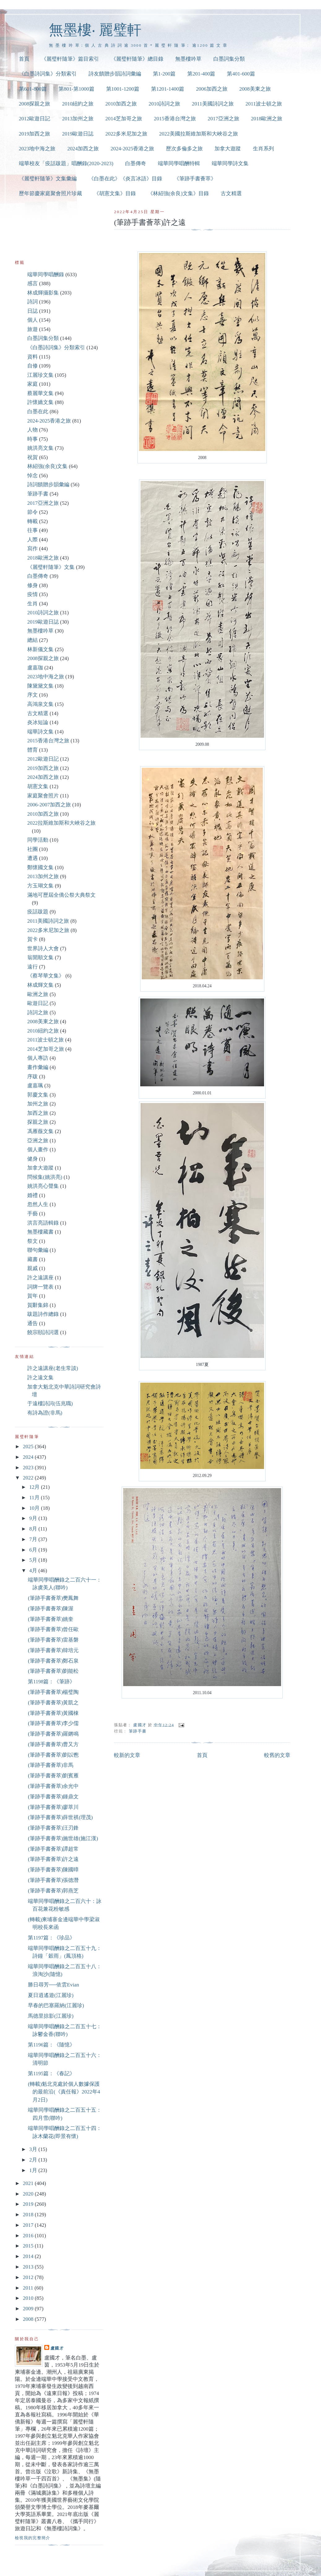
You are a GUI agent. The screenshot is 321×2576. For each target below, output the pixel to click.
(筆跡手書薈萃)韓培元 (53, 1650)
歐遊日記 (37, 1003)
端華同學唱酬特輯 (179, 163)
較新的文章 (127, 1755)
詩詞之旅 (37, 1012)
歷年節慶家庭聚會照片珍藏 (50, 193)
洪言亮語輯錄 (43, 1223)
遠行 (32, 967)
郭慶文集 (37, 1095)
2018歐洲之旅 (267, 119)
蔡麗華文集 (40, 393)
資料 (32, 357)
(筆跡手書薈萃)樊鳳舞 (53, 1598)
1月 (33, 2170)
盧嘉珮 (35, 1085)
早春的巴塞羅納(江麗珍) (56, 2005)
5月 (33, 1560)
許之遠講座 (40, 1278)
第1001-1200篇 (122, 89)
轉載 (32, 521)
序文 (32, 695)
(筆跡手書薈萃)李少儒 (53, 1723)
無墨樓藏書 (40, 1232)
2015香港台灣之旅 (175, 119)
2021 (29, 2183)
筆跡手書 (137, 1731)
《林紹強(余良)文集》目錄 (178, 193)
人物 (32, 430)
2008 (29, 2319)
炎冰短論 (37, 722)
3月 (33, 2149)
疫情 (32, 594)
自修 (32, 366)
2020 (29, 2194)
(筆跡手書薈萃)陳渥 (50, 1609)
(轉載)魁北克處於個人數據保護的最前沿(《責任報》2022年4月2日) (64, 2092)
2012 (29, 2277)
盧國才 (57, 2348)
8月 (33, 1529)
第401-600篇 (241, 74)
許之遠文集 (40, 1377)
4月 (33, 1571)
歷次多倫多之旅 (184, 149)
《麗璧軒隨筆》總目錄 (137, 59)
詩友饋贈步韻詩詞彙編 (115, 74)
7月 (33, 1539)
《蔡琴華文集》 (45, 976)
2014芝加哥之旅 (123, 119)
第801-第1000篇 (76, 89)
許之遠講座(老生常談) (52, 1368)
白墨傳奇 (135, 163)
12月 (35, 1487)
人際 (32, 540)
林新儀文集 (40, 649)
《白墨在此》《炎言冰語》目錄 (125, 179)
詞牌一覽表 (40, 1287)
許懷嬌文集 (40, 402)
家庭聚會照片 (43, 796)
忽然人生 (37, 1204)
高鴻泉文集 (40, 704)
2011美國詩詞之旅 (213, 104)
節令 (32, 512)
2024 (29, 1457)
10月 (35, 1508)
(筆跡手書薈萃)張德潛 (53, 1880)
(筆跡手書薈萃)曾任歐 (53, 1629)
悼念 (32, 476)
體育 (32, 750)
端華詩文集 (40, 732)
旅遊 (32, 329)
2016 (29, 2236)
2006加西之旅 (212, 89)
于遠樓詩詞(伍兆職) (50, 1403)
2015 (29, 2246)
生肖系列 (263, 149)
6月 (33, 1550)
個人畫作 (37, 1150)
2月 (33, 2160)
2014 (29, 2256)
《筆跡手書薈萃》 (195, 179)
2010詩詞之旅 (164, 104)
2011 (28, 2288)
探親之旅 (37, 1122)
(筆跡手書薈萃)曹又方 (53, 1744)
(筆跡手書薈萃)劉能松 (53, 1671)
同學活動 (37, 840)
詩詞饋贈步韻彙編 (48, 484)
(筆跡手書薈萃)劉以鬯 (53, 1755)
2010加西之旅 (121, 104)
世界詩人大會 (43, 948)
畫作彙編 (37, 1067)
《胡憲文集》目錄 (115, 193)
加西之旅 (37, 1113)
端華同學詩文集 (230, 163)
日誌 (32, 311)
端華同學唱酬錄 (45, 274)
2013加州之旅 (77, 119)
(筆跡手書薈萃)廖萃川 (53, 1807)
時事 (32, 439)
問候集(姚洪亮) (44, 1177)
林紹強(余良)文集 (47, 466)
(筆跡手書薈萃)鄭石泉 (53, 1661)
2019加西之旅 (34, 134)
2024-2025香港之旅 (132, 149)
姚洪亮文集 (40, 448)
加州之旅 (37, 1104)
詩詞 (32, 302)
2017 (29, 2225)
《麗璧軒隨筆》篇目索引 (70, 59)
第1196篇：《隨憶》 (51, 2045)
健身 (32, 1159)
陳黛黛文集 (40, 686)
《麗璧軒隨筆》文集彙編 (48, 179)
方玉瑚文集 (40, 886)
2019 (29, 2204)
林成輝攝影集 (43, 293)
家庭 (32, 384)
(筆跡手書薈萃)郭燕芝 (53, 1891)
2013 (29, 2267)
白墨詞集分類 (229, 59)
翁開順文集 (40, 957)
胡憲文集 (37, 786)
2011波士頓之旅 (263, 104)
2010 (29, 2298)
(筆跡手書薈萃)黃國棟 (53, 1713)
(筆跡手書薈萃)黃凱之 (53, 1703)
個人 (32, 320)
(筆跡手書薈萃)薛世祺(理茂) (60, 1817)
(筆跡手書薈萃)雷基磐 (53, 1640)
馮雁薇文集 (40, 1131)
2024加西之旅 (83, 149)
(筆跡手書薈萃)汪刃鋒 (53, 1828)
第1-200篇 (164, 74)
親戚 (32, 1268)
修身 (32, 585)
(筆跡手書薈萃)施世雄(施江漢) (63, 1838)
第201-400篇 (201, 74)
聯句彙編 (37, 1250)
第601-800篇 (33, 89)
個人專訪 (37, 1058)
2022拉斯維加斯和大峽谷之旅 (61, 823)
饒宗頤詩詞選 (43, 1332)
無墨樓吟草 (188, 59)
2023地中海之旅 (37, 149)
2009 (29, 2309)
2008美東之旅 (255, 89)
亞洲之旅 (37, 1141)
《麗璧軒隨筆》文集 (51, 567)
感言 (32, 283)
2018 (29, 2215)
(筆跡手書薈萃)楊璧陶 (53, 1692)
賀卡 (32, 939)
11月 (35, 1498)
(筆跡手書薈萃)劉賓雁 (53, 1776)
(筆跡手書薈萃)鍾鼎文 (53, 1797)
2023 (29, 1467)
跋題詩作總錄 (43, 1314)
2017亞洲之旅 (223, 119)
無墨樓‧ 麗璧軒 (95, 30)
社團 (32, 849)
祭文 (32, 1241)
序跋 (32, 1077)
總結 (32, 640)
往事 (32, 530)
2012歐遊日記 (34, 119)
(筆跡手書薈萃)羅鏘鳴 (53, 1734)
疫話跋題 (37, 912)
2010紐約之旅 (77, 104)
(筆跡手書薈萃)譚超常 (53, 1849)
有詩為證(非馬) (44, 1413)
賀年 (32, 1296)
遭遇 (32, 858)
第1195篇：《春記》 (51, 2073)
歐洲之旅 (37, 994)
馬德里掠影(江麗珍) (50, 2016)
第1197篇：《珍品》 (51, 1938)
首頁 (24, 59)
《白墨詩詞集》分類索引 (48, 74)
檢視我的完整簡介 (32, 2537)
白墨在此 (37, 411)
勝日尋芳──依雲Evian (53, 1985)
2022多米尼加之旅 (126, 134)
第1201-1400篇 (167, 89)
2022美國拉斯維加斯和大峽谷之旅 (198, 134)
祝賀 (32, 457)
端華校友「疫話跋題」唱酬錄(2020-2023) (66, 163)
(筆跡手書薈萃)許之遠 (53, 1859)
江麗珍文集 (40, 375)
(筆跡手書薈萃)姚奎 (50, 1619)
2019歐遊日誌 (77, 134)
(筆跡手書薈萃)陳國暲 (53, 1870)
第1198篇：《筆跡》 (51, 1682)
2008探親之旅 (34, 104)
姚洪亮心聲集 (43, 1186)
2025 (29, 1446)
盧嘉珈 (35, 668)
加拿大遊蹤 (228, 149)
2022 (29, 1478)
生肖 (32, 604)
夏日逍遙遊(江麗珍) (50, 1995)
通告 (32, 1323)
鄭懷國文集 (40, 867)
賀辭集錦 (37, 1305)
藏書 (32, 1259)
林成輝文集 (40, 985)
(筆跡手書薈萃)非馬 (50, 1765)
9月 (33, 1518)
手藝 (32, 1214)
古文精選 (231, 193)
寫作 (32, 549)
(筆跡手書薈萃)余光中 (53, 1786)
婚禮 (32, 1195)
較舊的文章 (277, 1755)
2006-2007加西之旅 (49, 805)
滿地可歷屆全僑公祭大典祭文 (61, 895)
